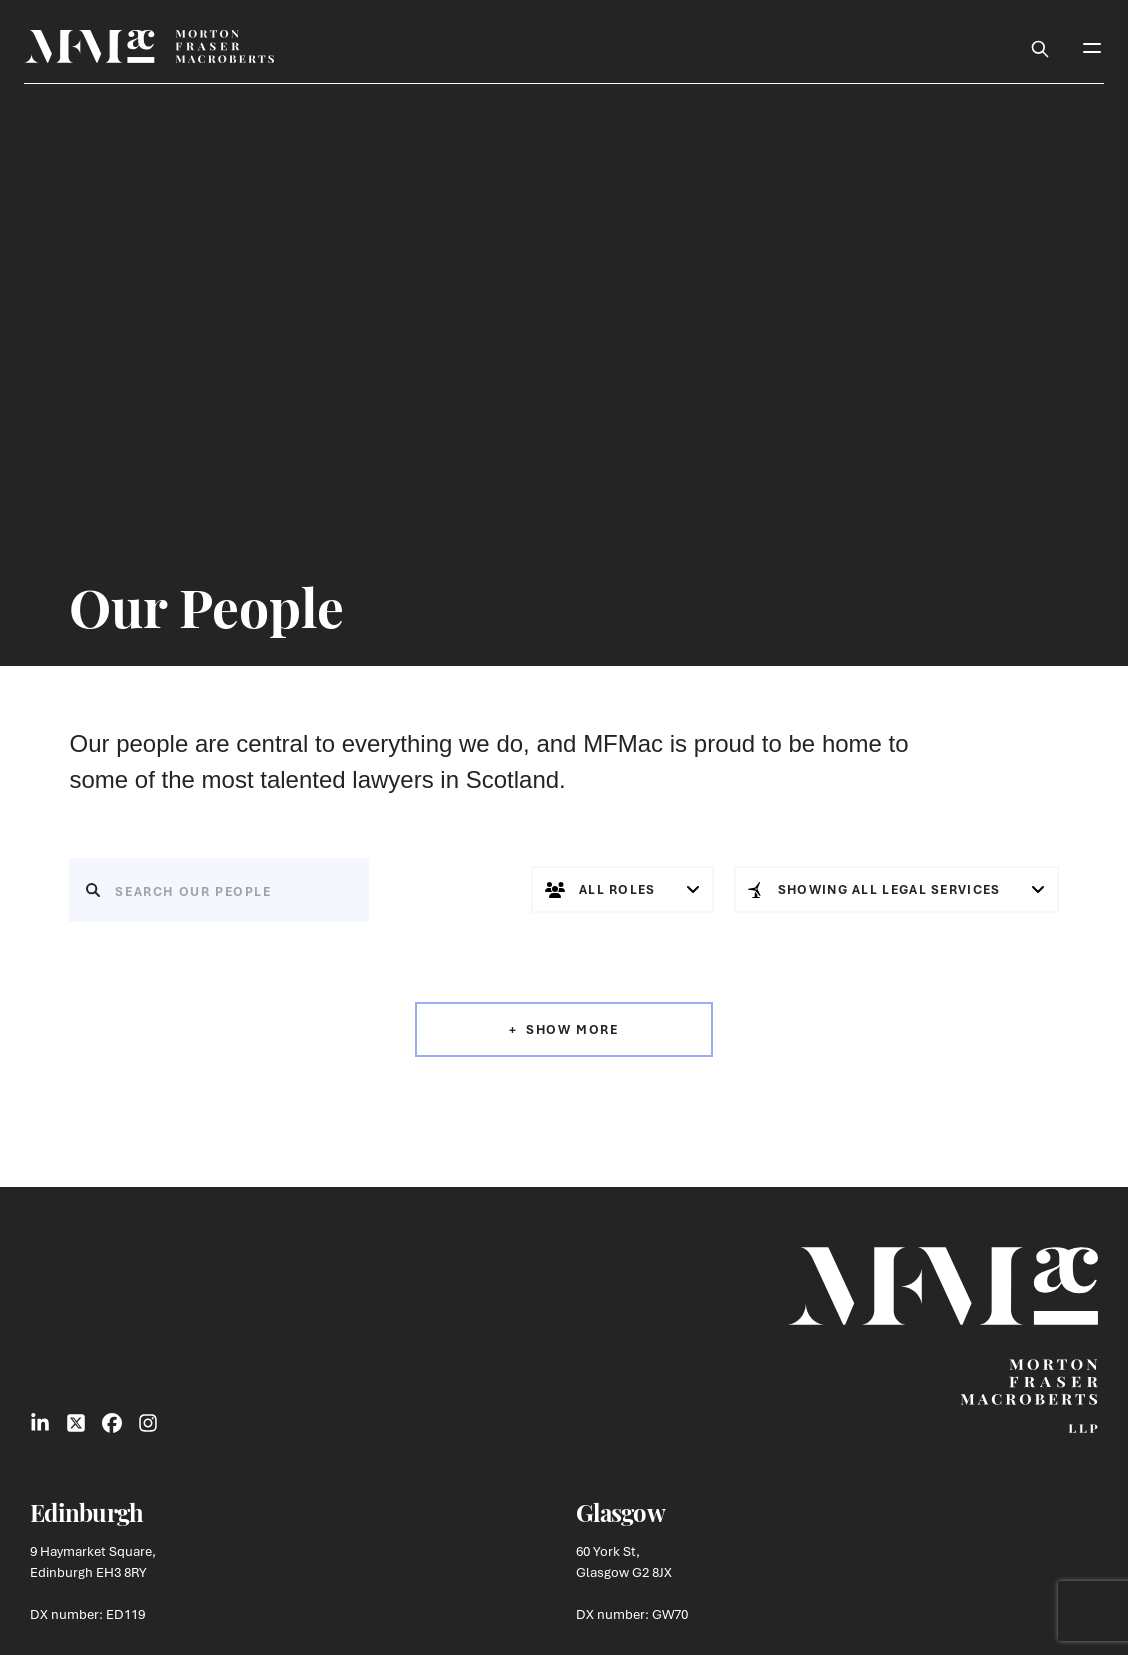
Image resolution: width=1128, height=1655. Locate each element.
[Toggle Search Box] (1040, 46)
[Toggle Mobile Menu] (1092, 46)
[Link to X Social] (76, 1423)
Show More (572, 1029)
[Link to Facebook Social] (112, 1423)
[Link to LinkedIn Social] (40, 1423)
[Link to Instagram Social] (148, 1423)
